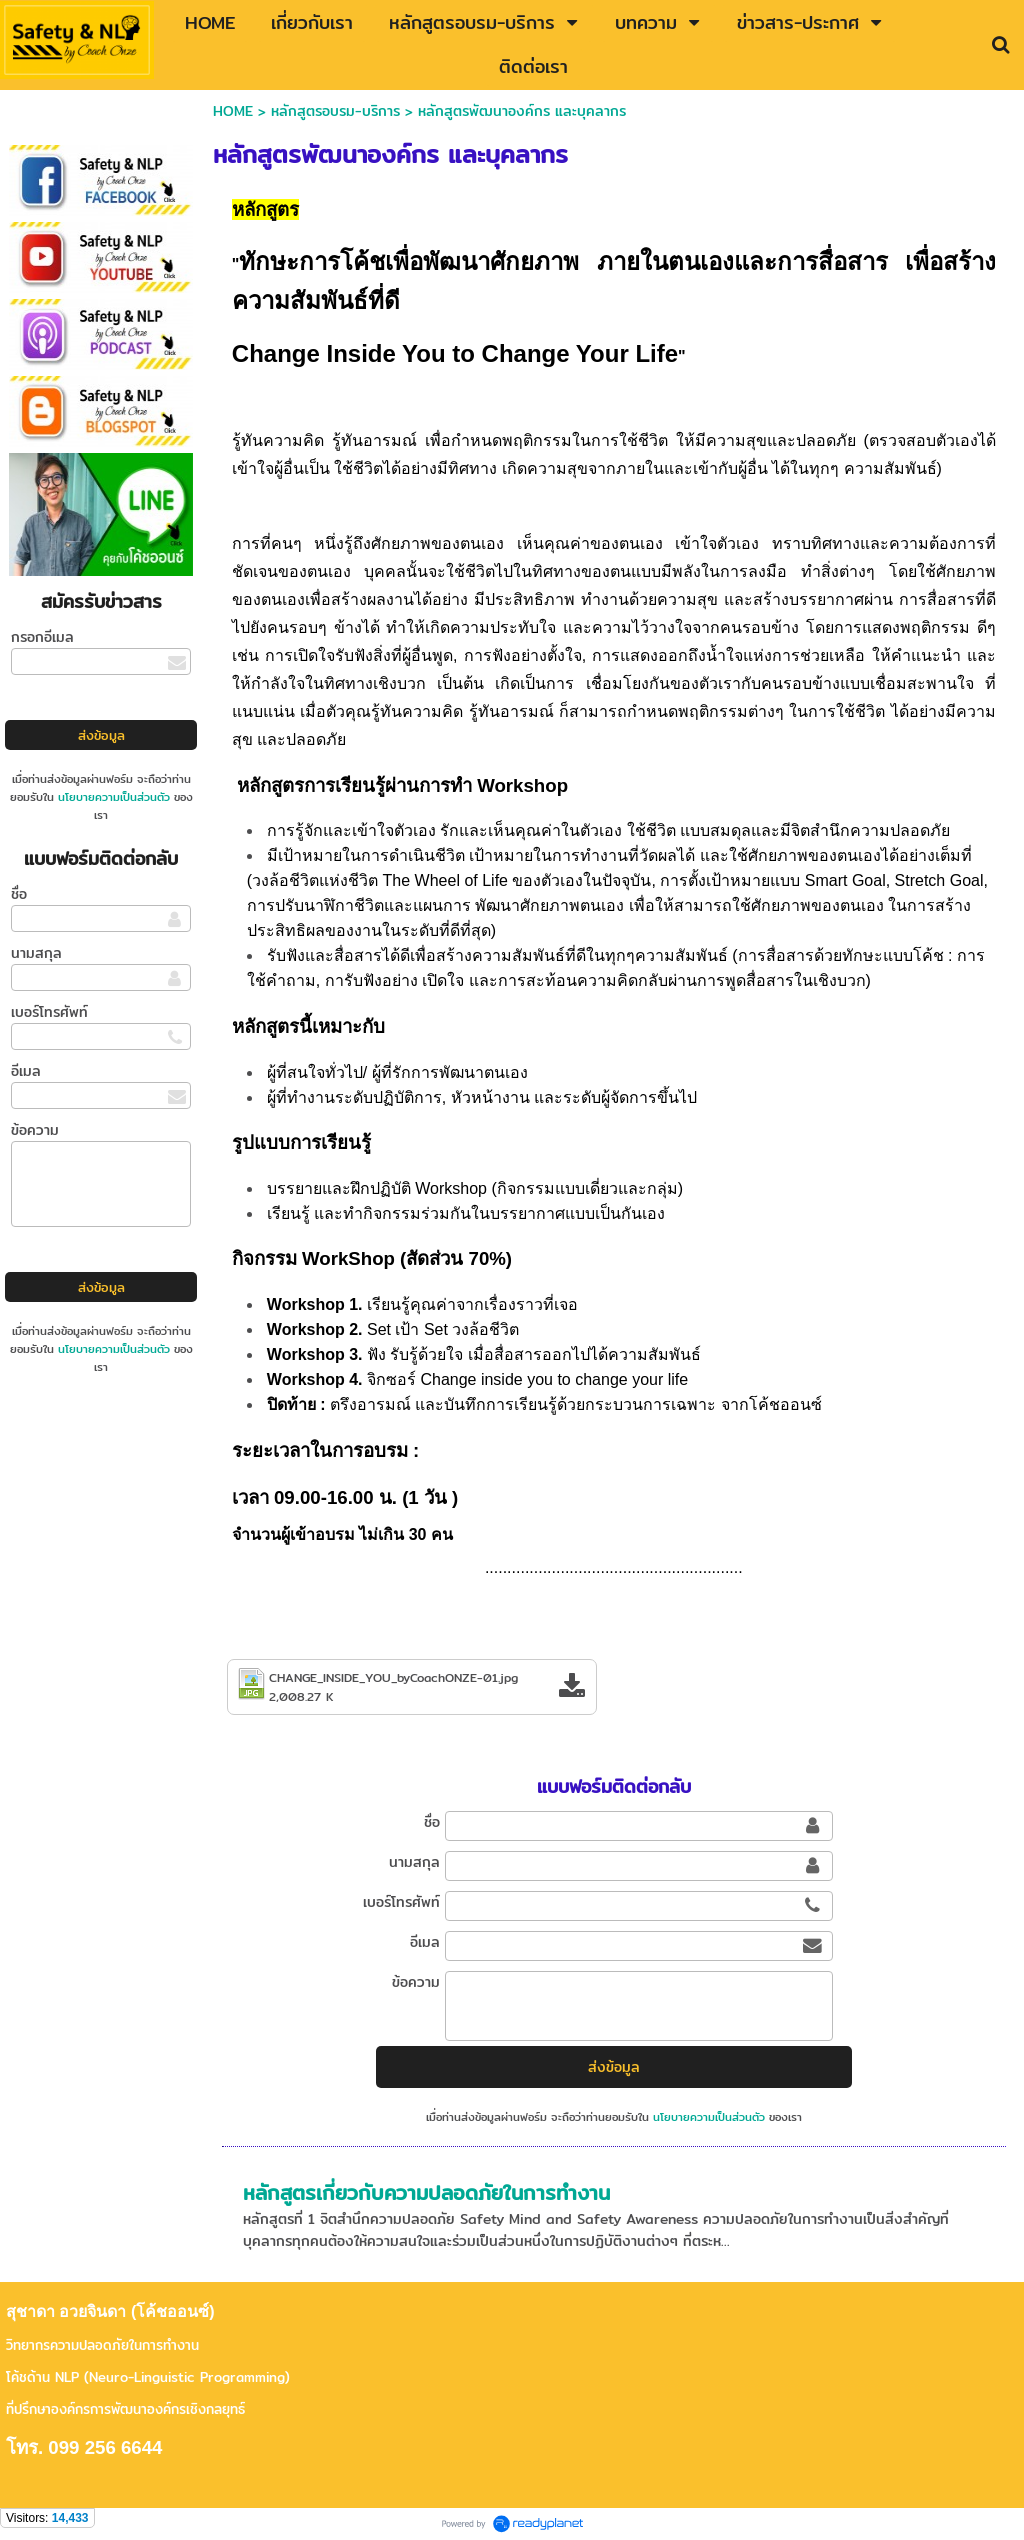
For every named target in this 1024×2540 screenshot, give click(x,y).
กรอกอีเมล (42, 637)
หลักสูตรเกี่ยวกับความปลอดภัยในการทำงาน (426, 2192)
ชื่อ (19, 894)
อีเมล (26, 1071)
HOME (233, 111)
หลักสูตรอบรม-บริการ (335, 111)
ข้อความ (35, 1130)
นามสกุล (36, 953)
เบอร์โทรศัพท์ (49, 1012)
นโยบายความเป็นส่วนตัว (114, 797)
